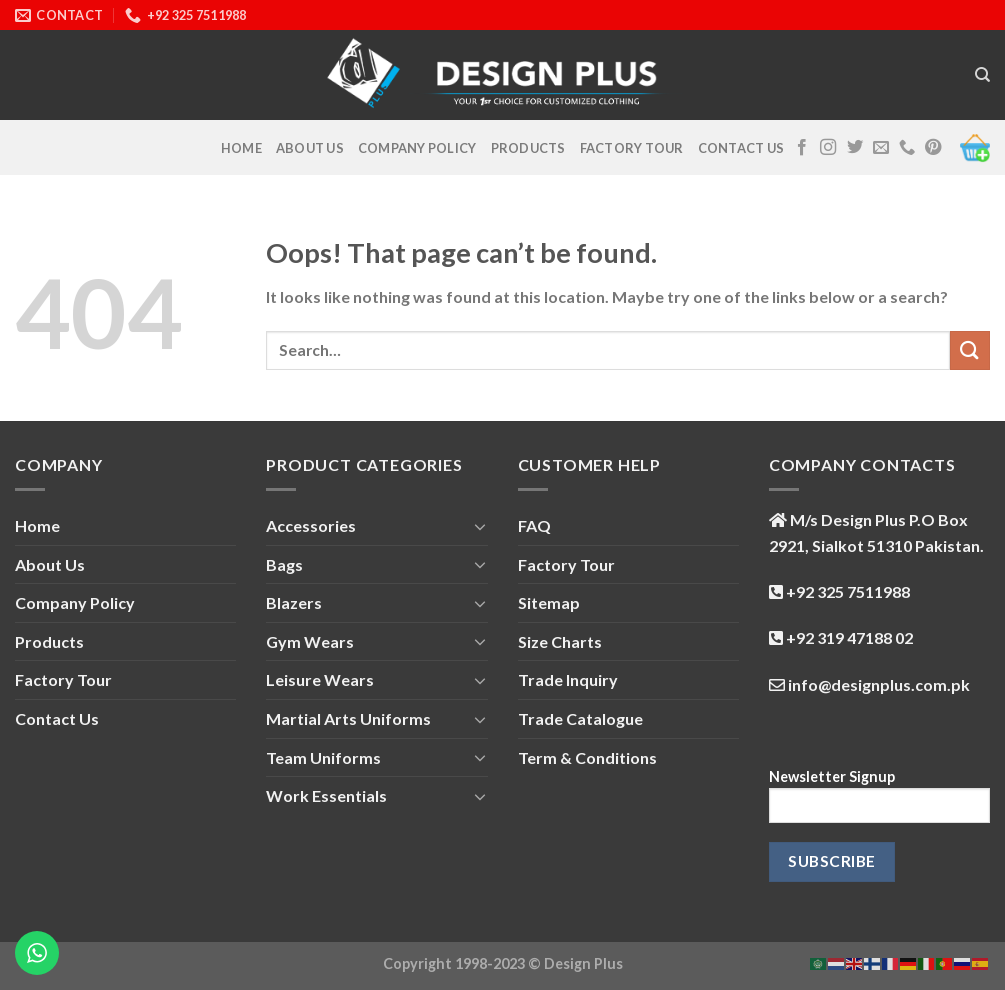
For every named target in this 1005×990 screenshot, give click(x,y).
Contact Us (741, 148)
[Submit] (970, 350)
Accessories (311, 525)
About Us (310, 148)
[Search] (982, 75)
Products (528, 148)
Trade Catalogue (580, 718)
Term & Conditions (587, 757)
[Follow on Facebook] (802, 148)
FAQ (534, 525)
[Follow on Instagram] (828, 148)
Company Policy (417, 148)
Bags (284, 564)
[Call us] (907, 148)
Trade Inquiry (568, 679)
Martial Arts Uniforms (348, 718)
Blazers (294, 602)
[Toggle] (480, 526)
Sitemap (549, 602)
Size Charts (560, 641)
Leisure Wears (320, 679)
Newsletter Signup (879, 802)
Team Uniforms (323, 757)
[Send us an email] (881, 148)
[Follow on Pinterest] (933, 148)
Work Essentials (326, 795)
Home (241, 148)
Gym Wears (310, 641)
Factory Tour (632, 148)
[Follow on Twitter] (855, 148)
